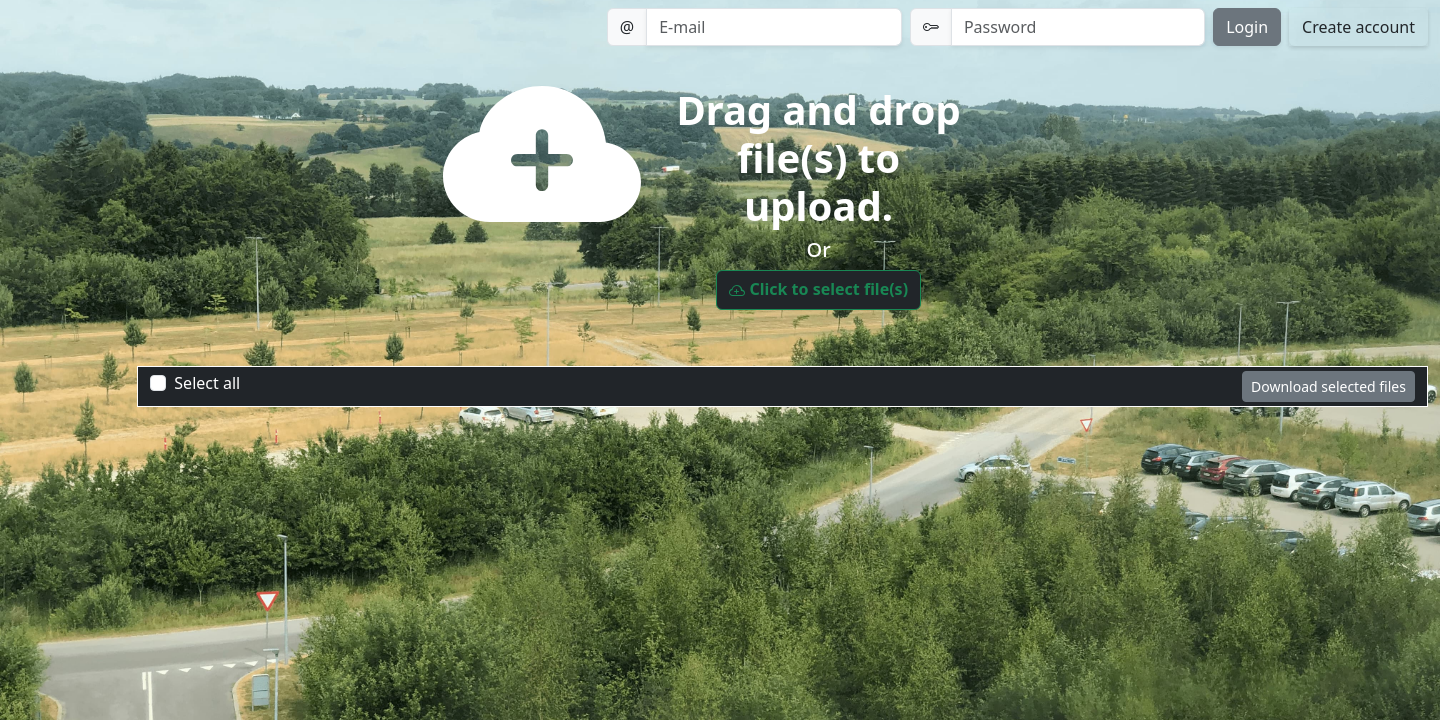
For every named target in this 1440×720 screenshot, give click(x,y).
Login (1247, 27)
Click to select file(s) (818, 290)
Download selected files (1328, 386)
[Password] (1078, 27)
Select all (207, 383)
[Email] (774, 27)
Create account (1358, 27)
